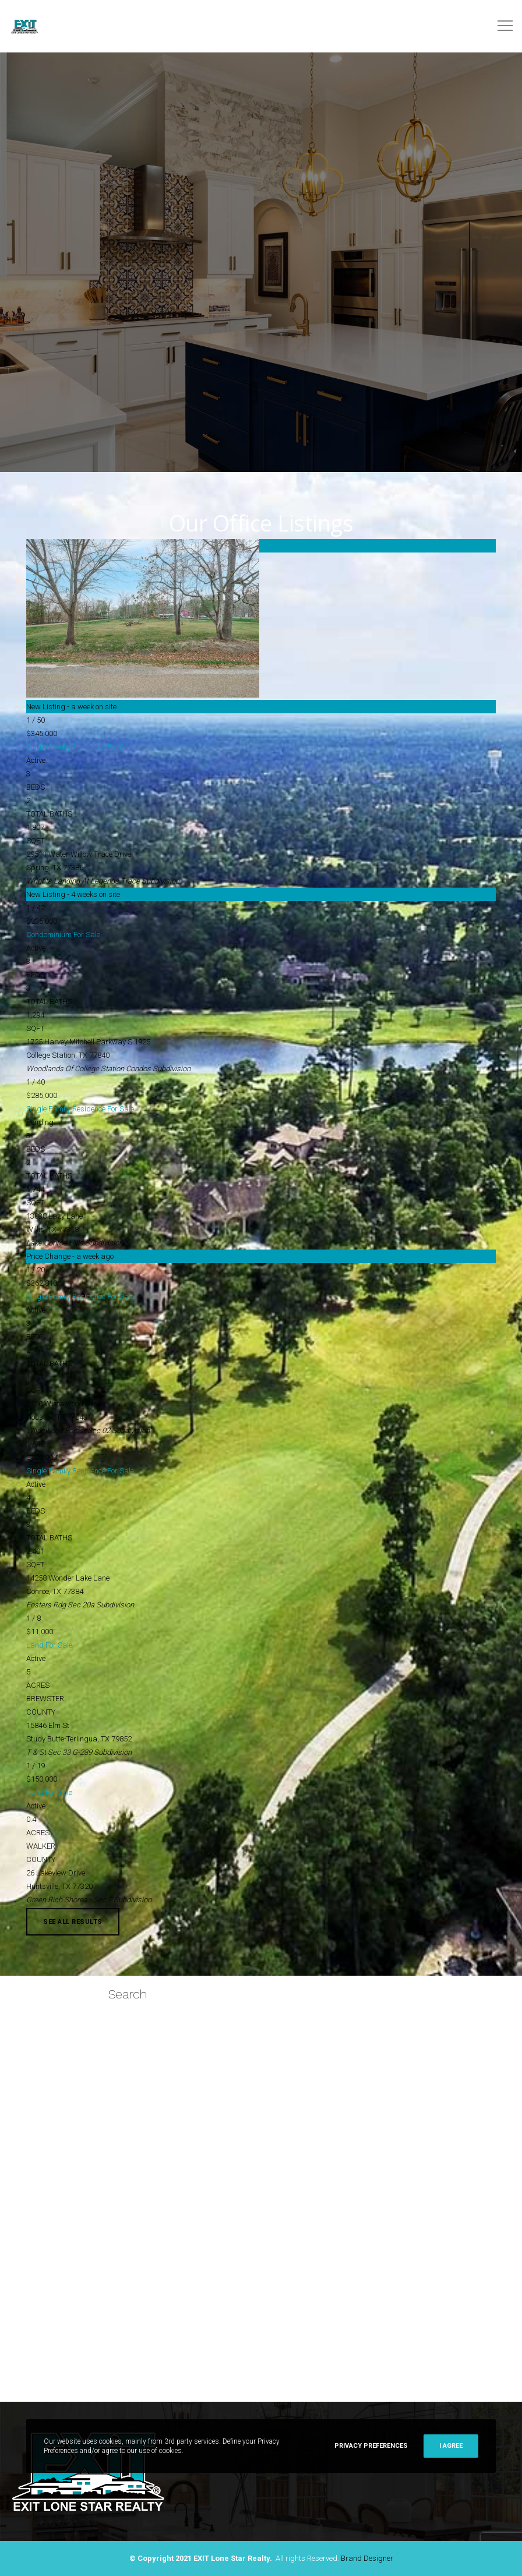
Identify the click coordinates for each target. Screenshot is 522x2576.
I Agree (451, 2446)
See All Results (73, 1922)
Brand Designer (367, 2558)
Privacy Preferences (371, 2446)
